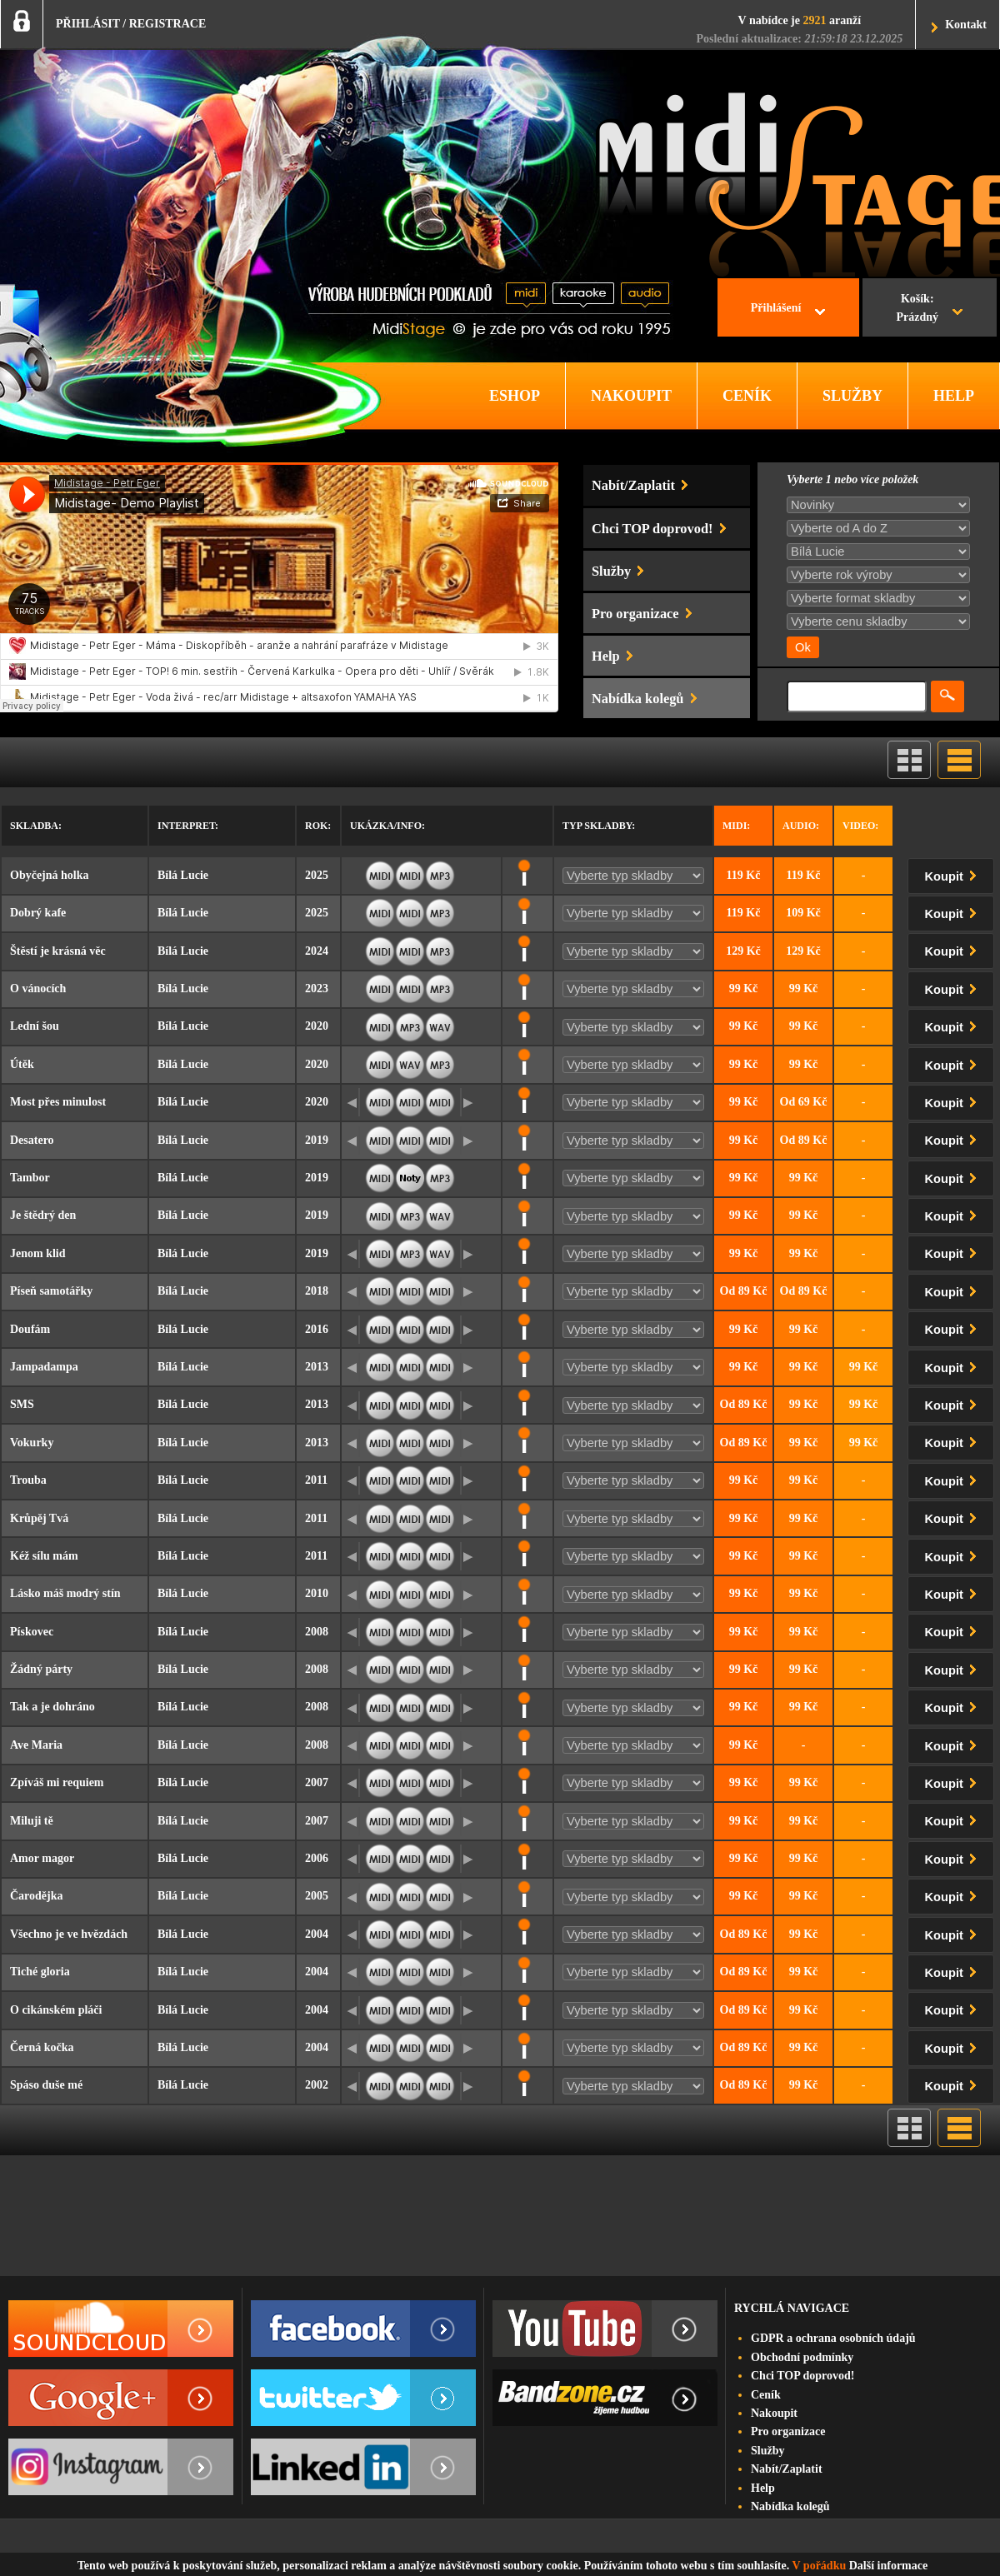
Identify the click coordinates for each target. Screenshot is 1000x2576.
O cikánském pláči (56, 2010)
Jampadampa (44, 1366)
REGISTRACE (168, 23)
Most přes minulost (58, 1102)
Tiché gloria (40, 1971)
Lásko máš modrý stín (65, 1593)
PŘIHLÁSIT (88, 23)
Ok (803, 647)
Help (763, 2488)
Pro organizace (788, 2431)
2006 (316, 1858)
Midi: (736, 825)
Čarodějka (36, 1896)
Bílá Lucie (183, 875)
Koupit (954, 873)
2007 (316, 1782)
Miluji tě (31, 1821)
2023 (316, 988)
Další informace (888, 2565)
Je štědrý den (43, 1215)
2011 (316, 1480)
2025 (316, 875)
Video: (860, 825)
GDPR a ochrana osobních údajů (833, 2338)
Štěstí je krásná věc (58, 951)
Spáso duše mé (46, 2085)
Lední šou (34, 1026)
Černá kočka (42, 2047)
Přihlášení (776, 308)
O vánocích (38, 988)
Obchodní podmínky (802, 2357)
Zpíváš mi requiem (57, 1782)
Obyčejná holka (49, 875)
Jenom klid (38, 1253)
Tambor (30, 1177)
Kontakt (966, 24)
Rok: (318, 825)
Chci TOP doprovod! (802, 2375)
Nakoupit (774, 2413)
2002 (316, 2085)
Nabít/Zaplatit (786, 2469)
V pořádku (819, 2565)
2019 (316, 1140)
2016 (316, 1329)
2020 (316, 1026)
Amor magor (42, 1858)
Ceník (766, 2395)
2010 (316, 1593)
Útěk (22, 1064)
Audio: (800, 825)
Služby (767, 2450)
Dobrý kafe (38, 912)
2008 (316, 1631)
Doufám (30, 1329)
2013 (316, 1366)
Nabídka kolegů (790, 2506)
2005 (316, 1896)
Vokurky (31, 1442)
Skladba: (36, 825)
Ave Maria (36, 1745)
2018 (316, 1291)
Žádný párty (41, 1669)
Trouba (28, 1480)
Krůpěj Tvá (39, 1518)
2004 (316, 1934)
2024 (316, 951)
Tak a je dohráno (52, 1706)
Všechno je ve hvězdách (69, 1934)
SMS (22, 1404)
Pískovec (31, 1631)
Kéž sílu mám (44, 1556)
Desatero (32, 1140)
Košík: (917, 309)
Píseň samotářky (51, 1291)
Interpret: (188, 825)
